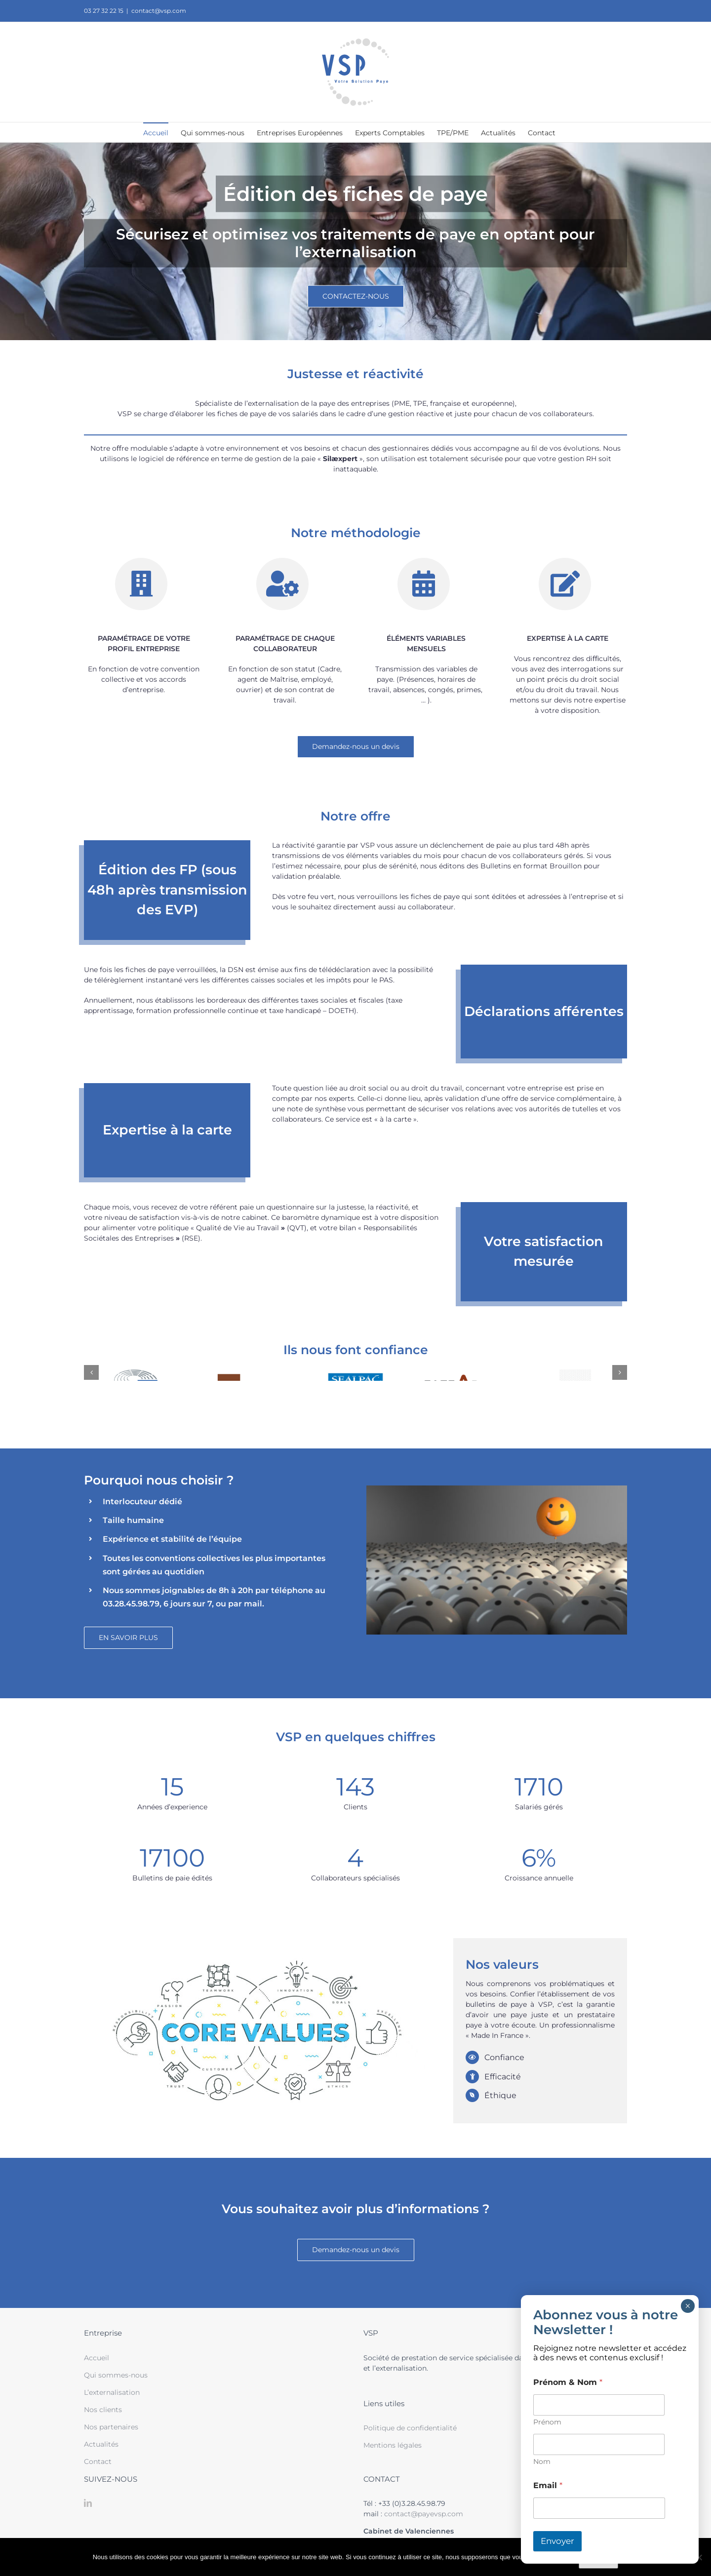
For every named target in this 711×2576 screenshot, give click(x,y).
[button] (91, 1372)
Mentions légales (392, 2445)
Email (547, 2485)
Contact (98, 2461)
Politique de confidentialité (410, 2427)
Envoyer (557, 2541)
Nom (542, 2462)
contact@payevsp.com (423, 2513)
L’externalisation (112, 2392)
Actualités (101, 2444)
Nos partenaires (111, 2426)
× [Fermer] (687, 2306)
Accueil (96, 2357)
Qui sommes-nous (116, 2375)
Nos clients (103, 2409)
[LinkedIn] (88, 2503)
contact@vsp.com (158, 10)
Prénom (547, 2422)
